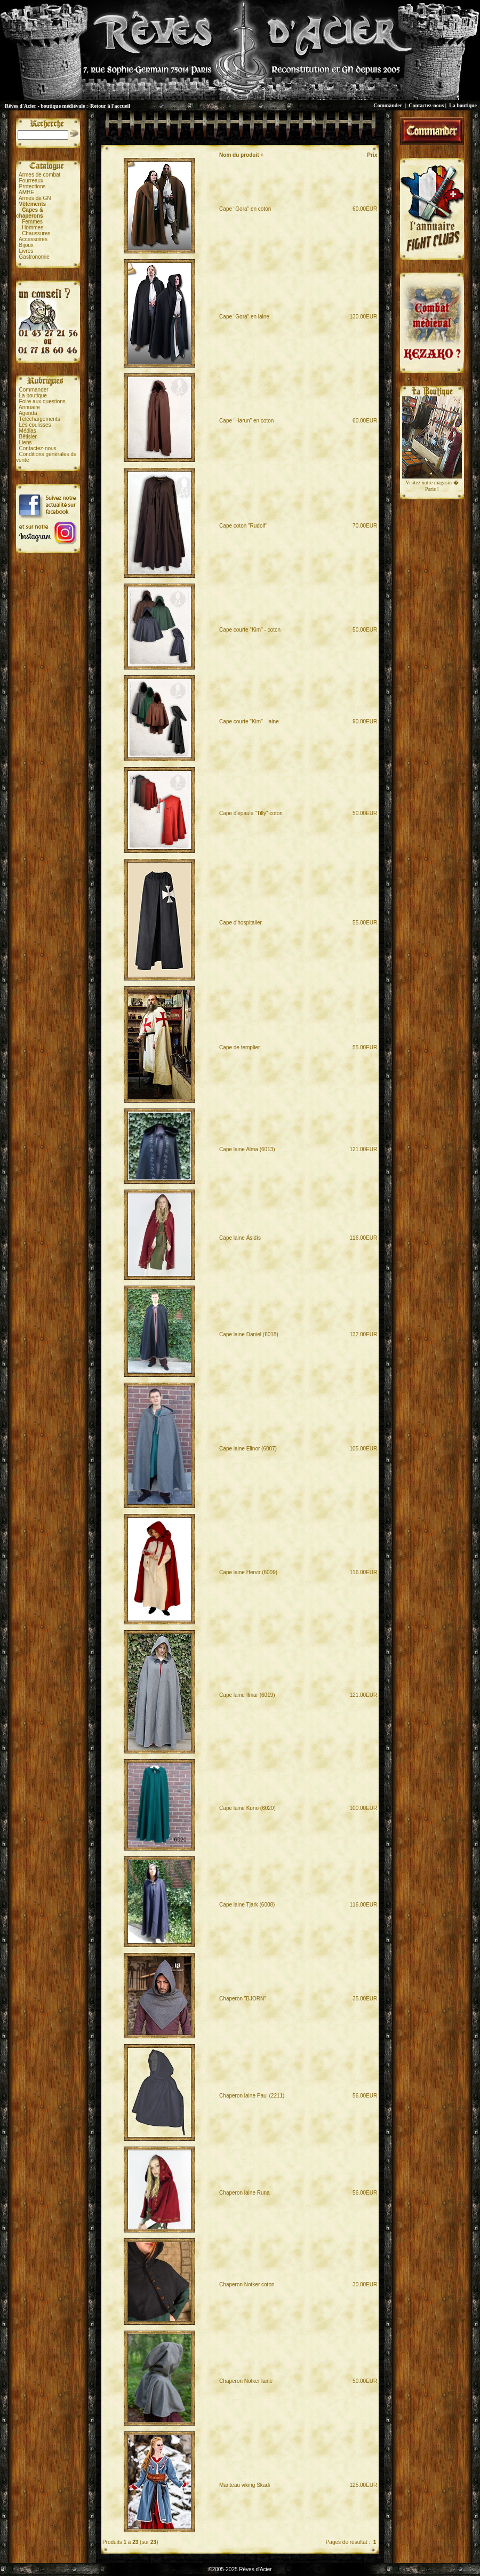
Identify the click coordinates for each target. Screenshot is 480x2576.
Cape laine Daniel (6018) (248, 1334)
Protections (32, 186)
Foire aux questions (42, 401)
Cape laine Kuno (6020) (247, 1808)
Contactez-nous (426, 105)
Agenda (28, 413)
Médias (27, 431)
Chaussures (36, 233)
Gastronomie (34, 257)
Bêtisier (28, 437)
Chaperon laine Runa (244, 2193)
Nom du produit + (241, 155)
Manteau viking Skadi (244, 2485)
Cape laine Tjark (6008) (247, 1905)
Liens (25, 442)
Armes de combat (39, 175)
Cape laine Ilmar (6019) (247, 1695)
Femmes (32, 222)
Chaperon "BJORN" (242, 1998)
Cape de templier (239, 1047)
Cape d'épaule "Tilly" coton (251, 813)
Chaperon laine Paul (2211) (251, 2096)
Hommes (32, 227)
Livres (26, 251)
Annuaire (29, 407)
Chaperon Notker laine (246, 2381)
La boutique (463, 105)
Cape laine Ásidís (240, 1238)
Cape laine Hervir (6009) (248, 1572)
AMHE (26, 192)
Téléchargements (39, 419)
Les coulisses (35, 425)
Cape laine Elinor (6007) (248, 1449)
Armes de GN (35, 198)
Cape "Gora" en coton (245, 209)
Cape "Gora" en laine (244, 317)
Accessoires (33, 239)
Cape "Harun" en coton (246, 421)
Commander (387, 105)
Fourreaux (31, 181)
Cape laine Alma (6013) (247, 1149)
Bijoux (26, 245)
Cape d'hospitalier (240, 923)
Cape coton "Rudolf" (243, 526)
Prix (372, 155)
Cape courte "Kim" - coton (250, 630)
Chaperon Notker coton (246, 2284)
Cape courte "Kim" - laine (249, 721)
